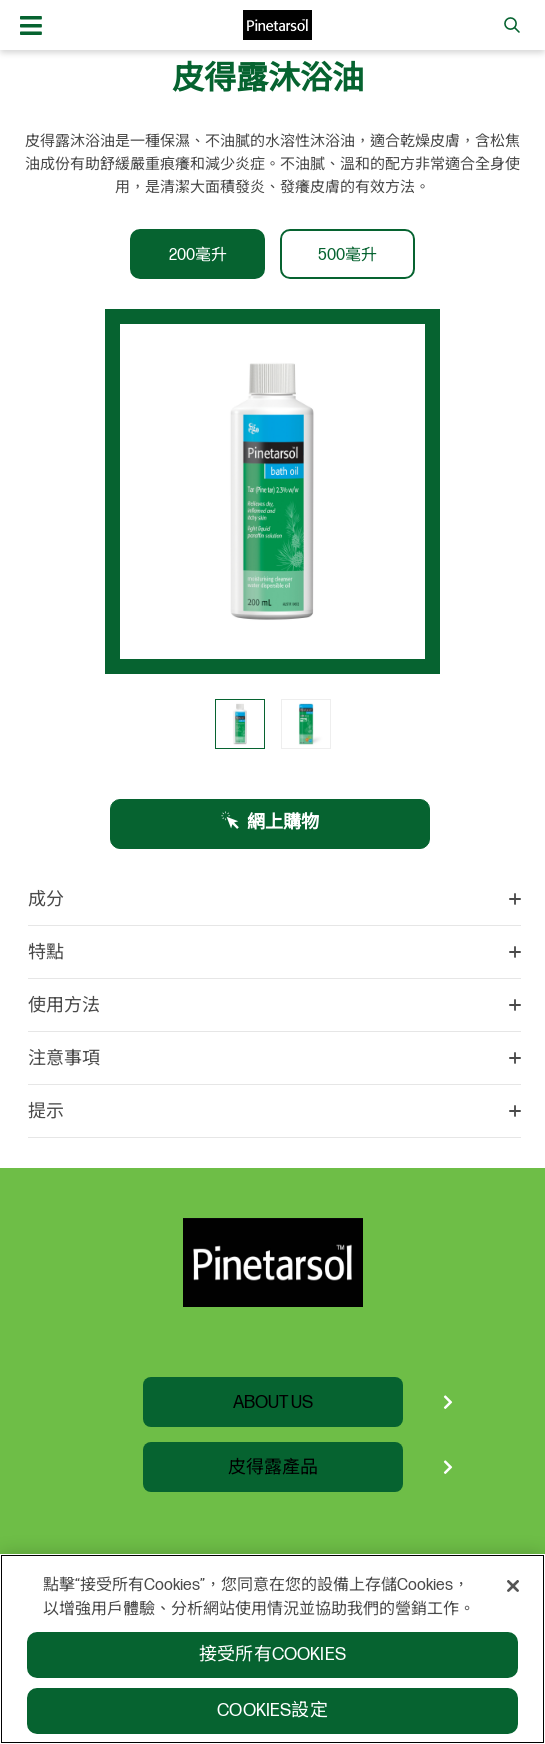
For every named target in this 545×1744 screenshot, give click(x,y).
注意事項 (274, 1059)
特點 (274, 953)
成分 (274, 900)
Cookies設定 (272, 1718)
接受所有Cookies (272, 1662)
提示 (274, 1112)
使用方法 (274, 1006)
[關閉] (513, 1594)
